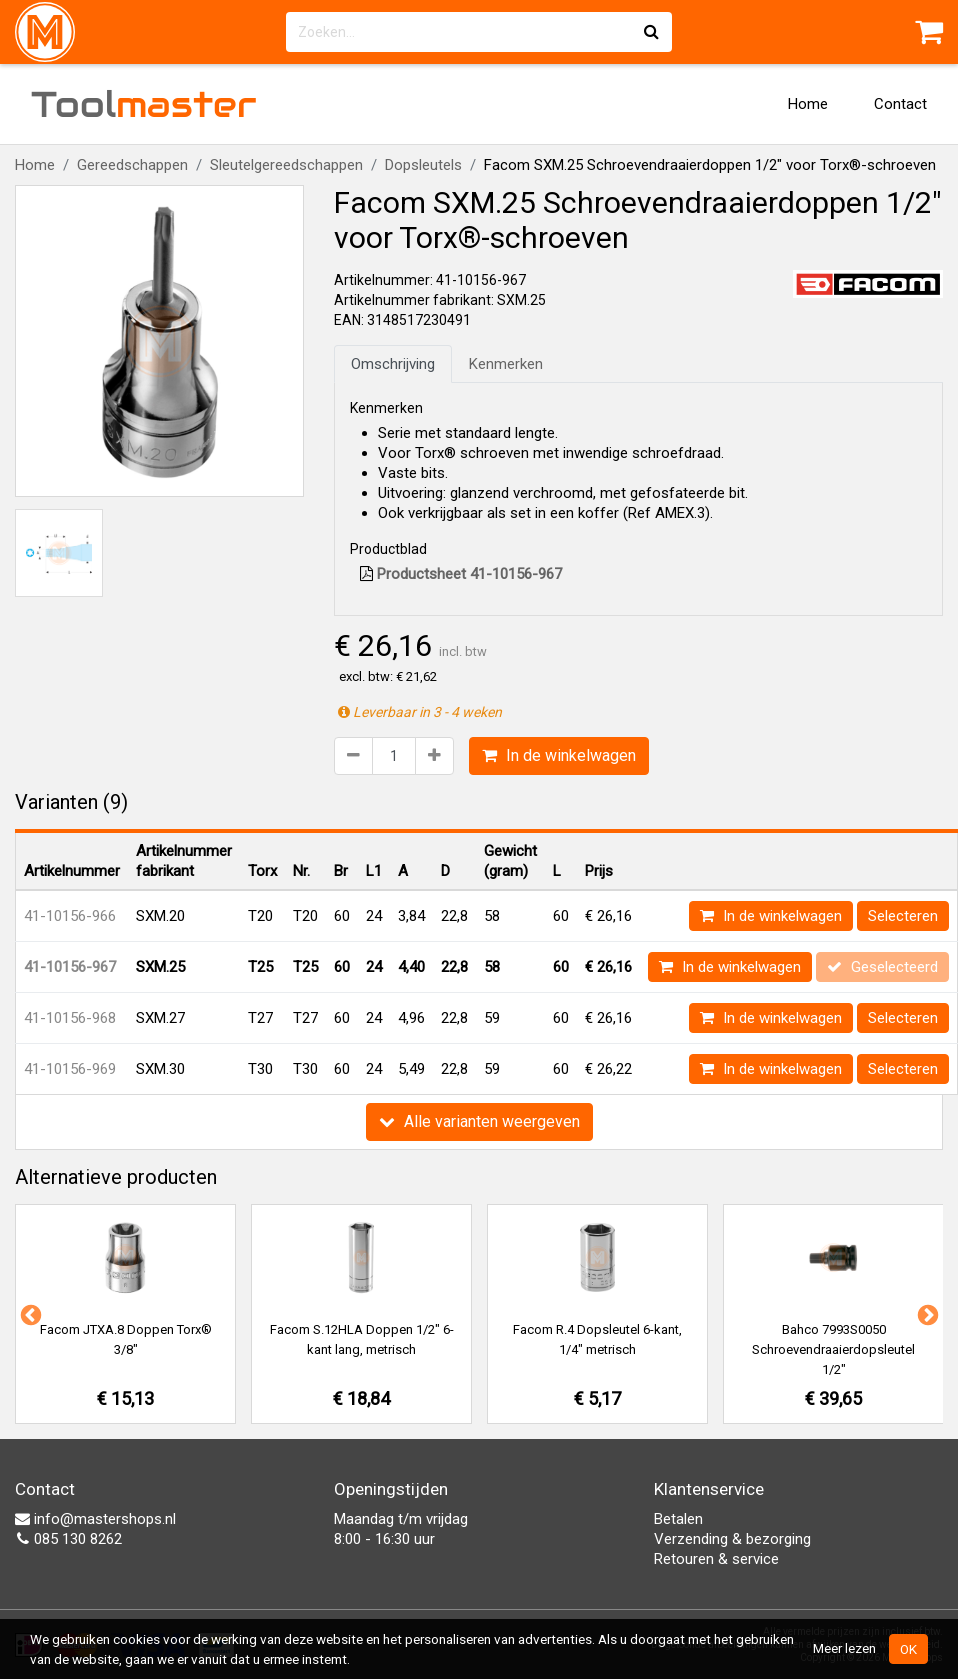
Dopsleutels (423, 165)
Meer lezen (844, 1648)
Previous (29, 1314)
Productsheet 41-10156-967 (461, 574)
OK (908, 1649)
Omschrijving (393, 364)
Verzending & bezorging (732, 1539)
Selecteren (903, 916)
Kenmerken (506, 364)
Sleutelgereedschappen (286, 165)
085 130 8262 (68, 1539)
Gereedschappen (132, 165)
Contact (900, 104)
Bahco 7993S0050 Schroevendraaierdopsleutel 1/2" (833, 1349)
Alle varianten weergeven (479, 1121)
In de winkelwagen (559, 755)
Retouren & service (716, 1559)
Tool (144, 104)
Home (808, 104)
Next (926, 1314)
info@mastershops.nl (95, 1519)
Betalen (678, 1519)
